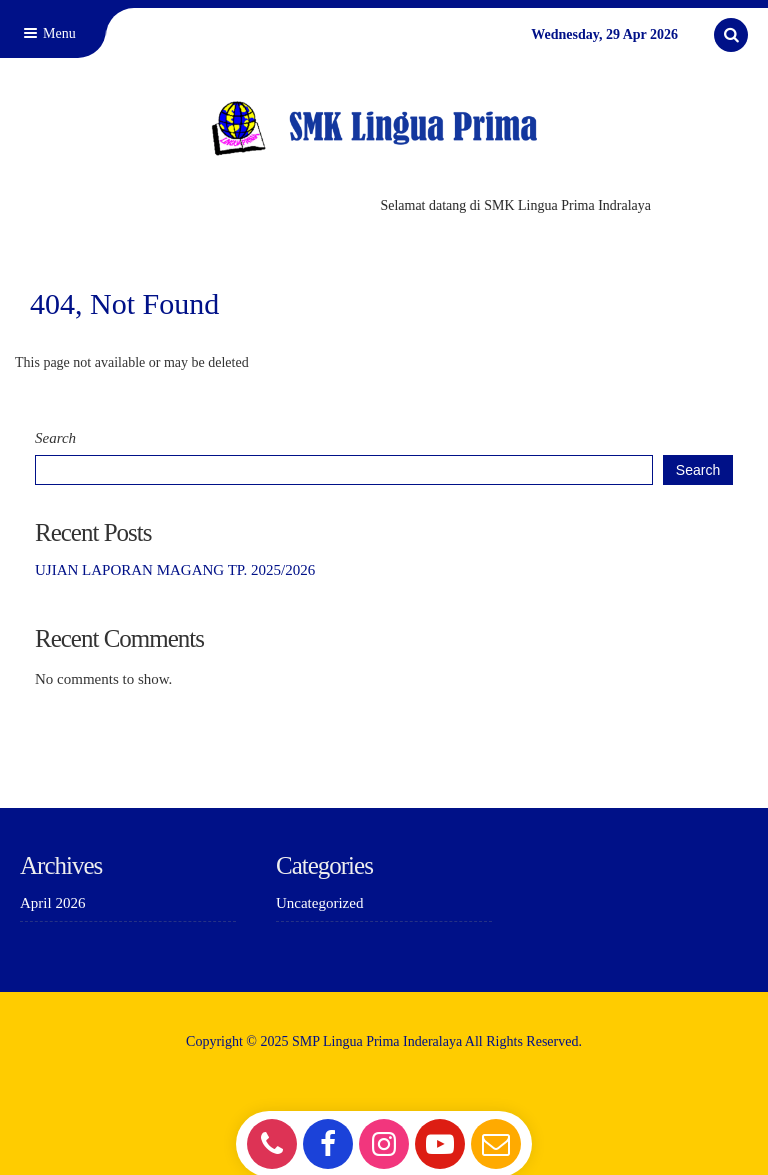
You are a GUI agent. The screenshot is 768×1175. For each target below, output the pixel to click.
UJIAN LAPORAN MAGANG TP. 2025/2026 (175, 570)
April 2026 (52, 903)
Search (55, 438)
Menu (48, 33)
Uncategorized (319, 903)
